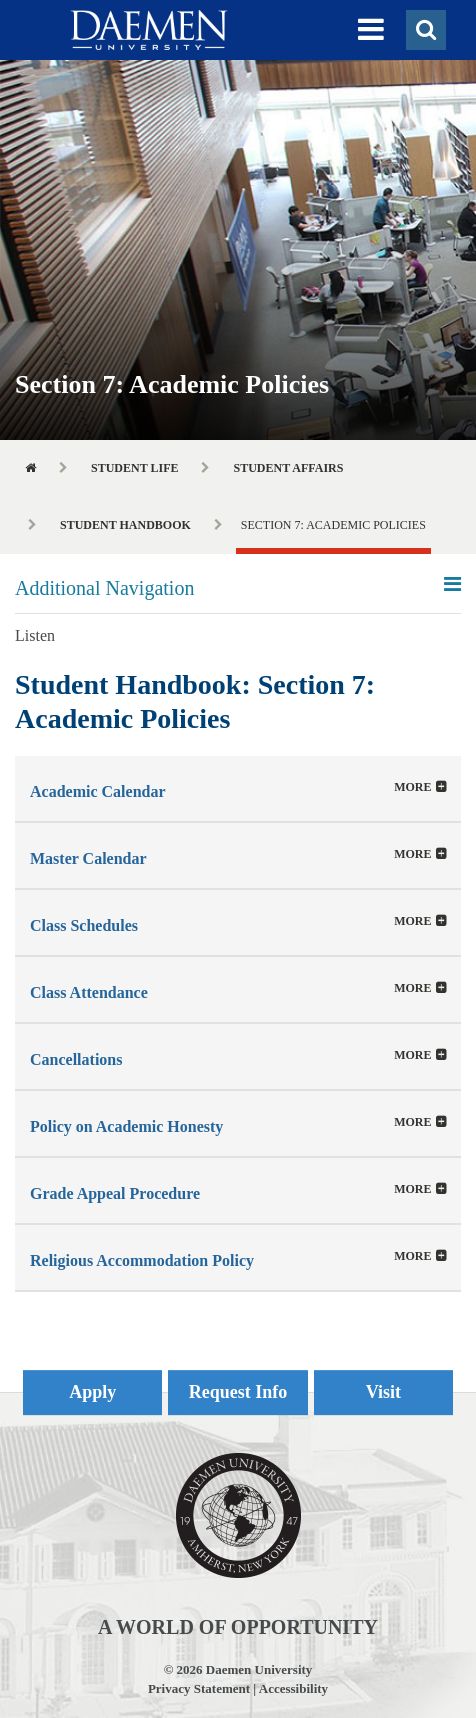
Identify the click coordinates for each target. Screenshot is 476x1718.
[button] (371, 30)
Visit (383, 1392)
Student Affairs (288, 468)
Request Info (238, 1392)
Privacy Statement (199, 1688)
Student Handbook (125, 525)
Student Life (134, 468)
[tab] (238, 788)
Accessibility (293, 1688)
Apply (92, 1392)
